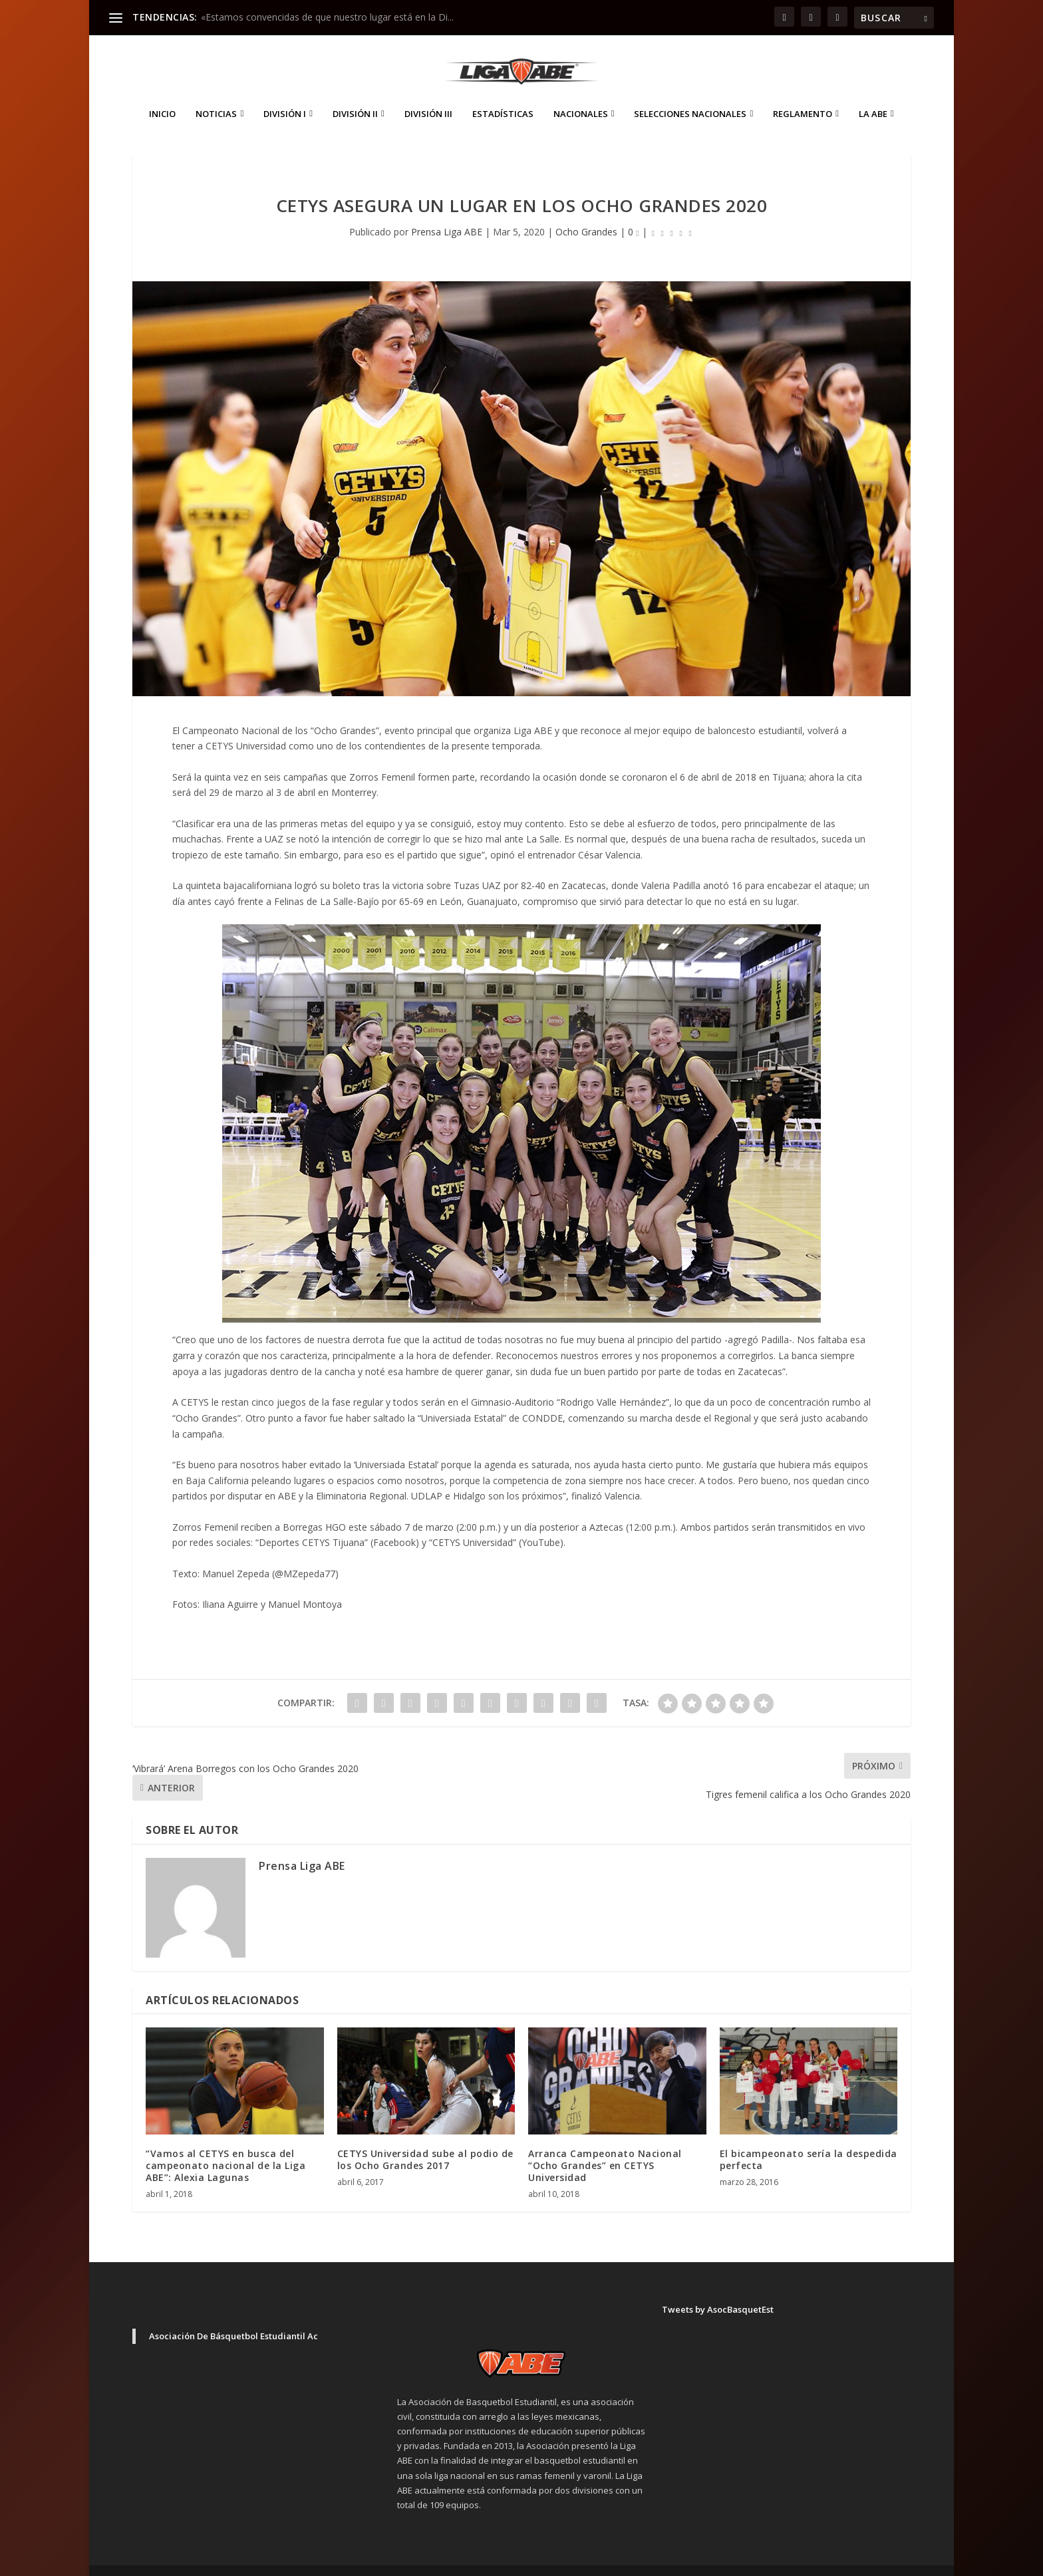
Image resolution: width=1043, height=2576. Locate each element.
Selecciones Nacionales (690, 94)
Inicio (162, 94)
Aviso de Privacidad (807, 2560)
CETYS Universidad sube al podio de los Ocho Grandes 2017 (425, 2139)
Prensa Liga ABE (446, 211)
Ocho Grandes (586, 211)
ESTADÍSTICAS (502, 94)
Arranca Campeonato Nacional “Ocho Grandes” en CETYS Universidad (605, 2145)
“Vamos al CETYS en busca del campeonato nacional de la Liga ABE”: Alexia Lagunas (225, 2145)
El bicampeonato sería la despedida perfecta (808, 2139)
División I (284, 94)
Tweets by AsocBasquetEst (718, 2289)
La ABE (873, 94)
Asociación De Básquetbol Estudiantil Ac (233, 2316)
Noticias (216, 94)
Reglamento (802, 94)
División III (428, 94)
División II (355, 94)
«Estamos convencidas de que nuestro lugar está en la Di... (327, 17)
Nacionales (580, 94)
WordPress (365, 2561)
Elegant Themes (225, 2561)
